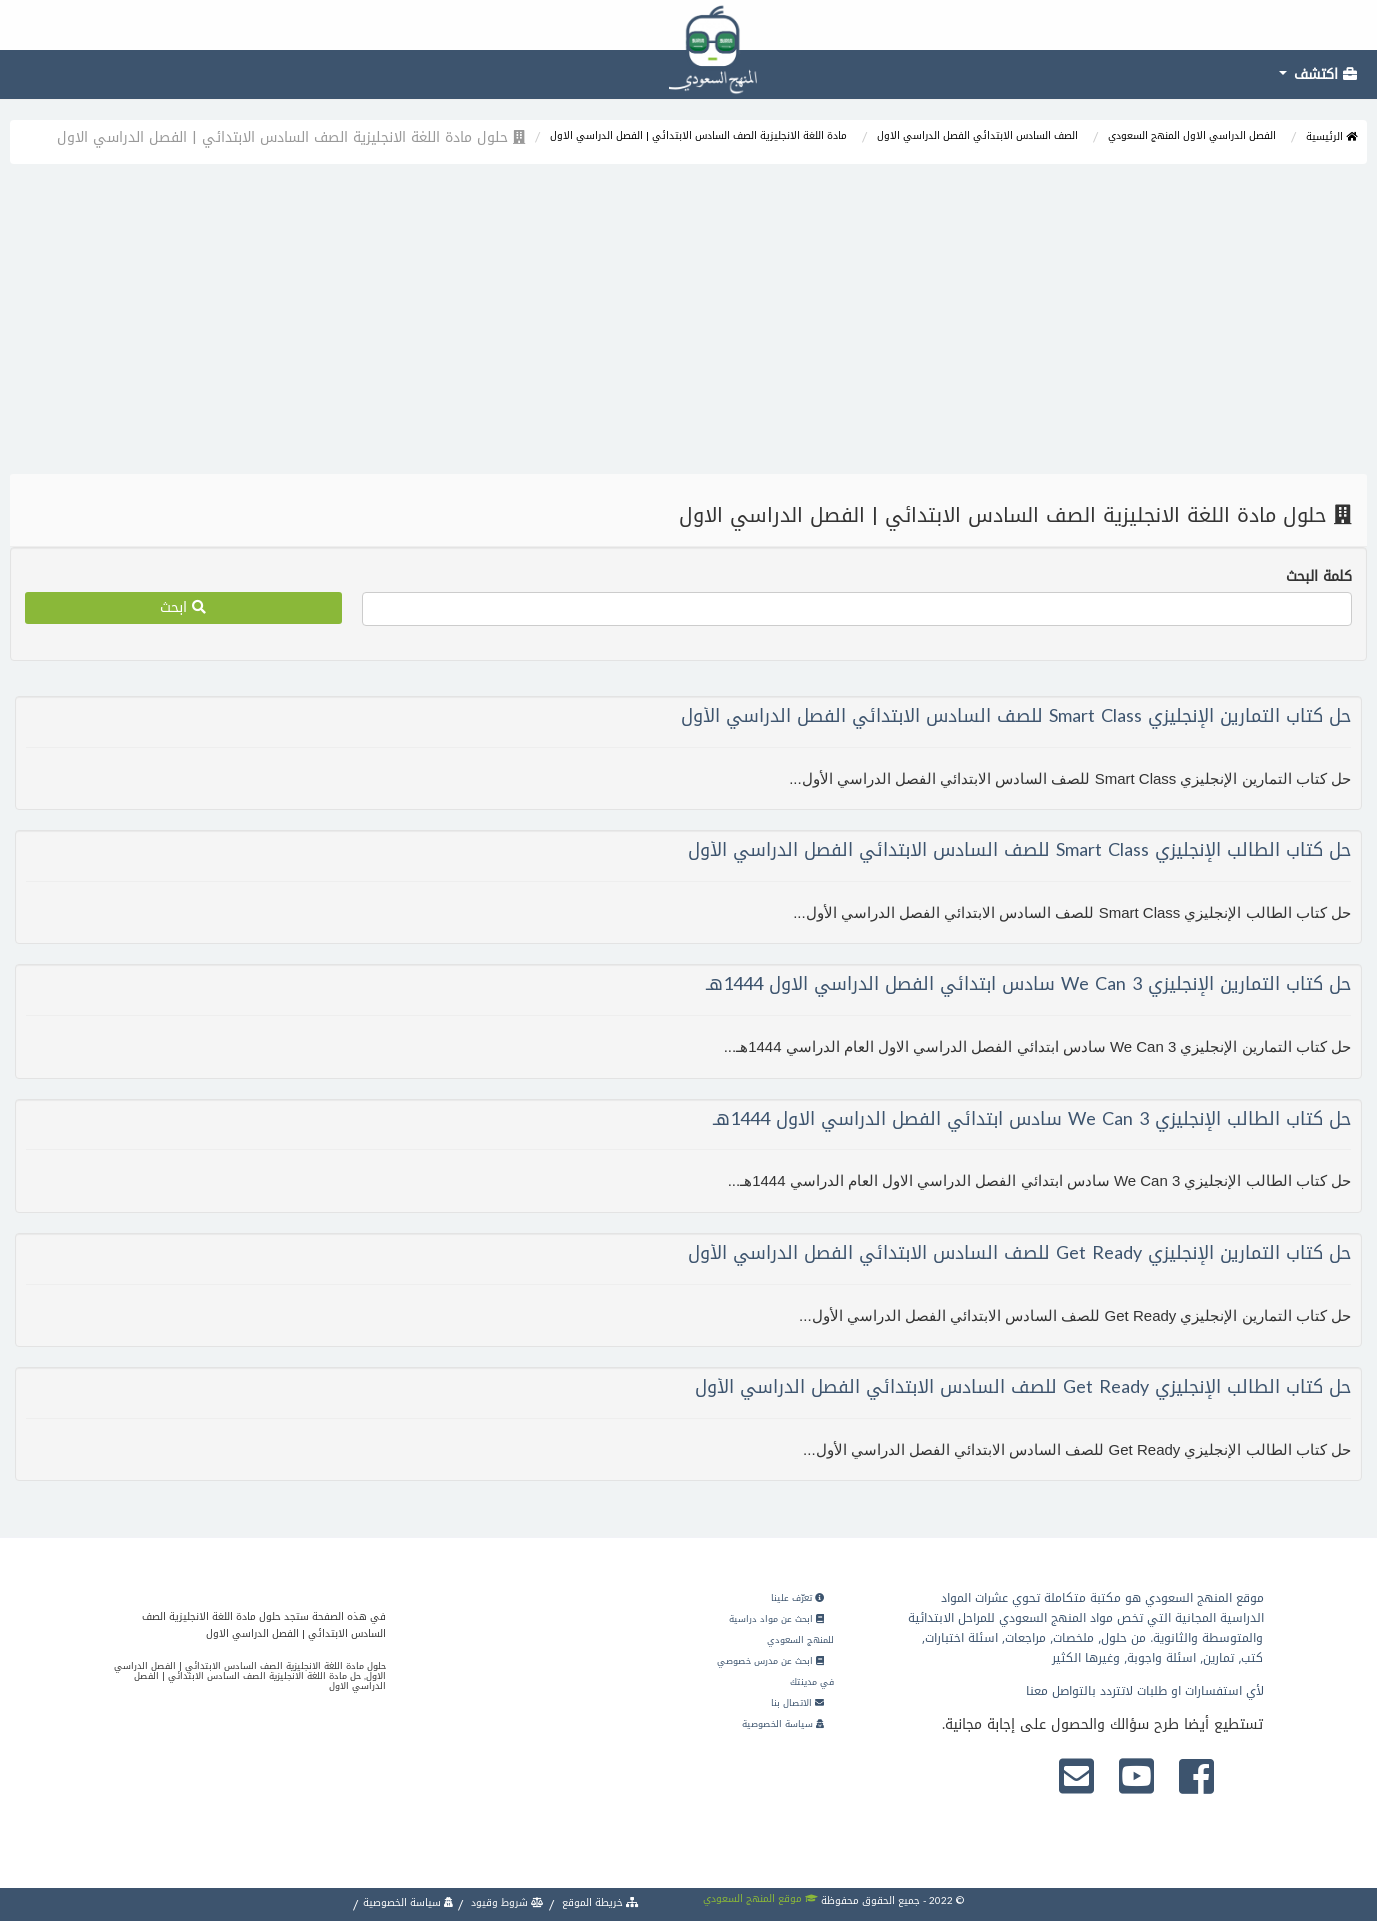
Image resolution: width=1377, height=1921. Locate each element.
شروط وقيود (506, 1902)
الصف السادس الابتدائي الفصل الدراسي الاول (977, 135)
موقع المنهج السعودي (760, 1898)
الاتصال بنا (797, 1703)
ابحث (183, 607)
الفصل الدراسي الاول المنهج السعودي (1192, 135)
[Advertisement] (689, 324)
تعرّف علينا (797, 1598)
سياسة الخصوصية (783, 1724)
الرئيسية (1331, 136)
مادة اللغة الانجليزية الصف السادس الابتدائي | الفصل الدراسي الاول (698, 135)
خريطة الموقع (599, 1902)
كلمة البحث (1319, 577)
